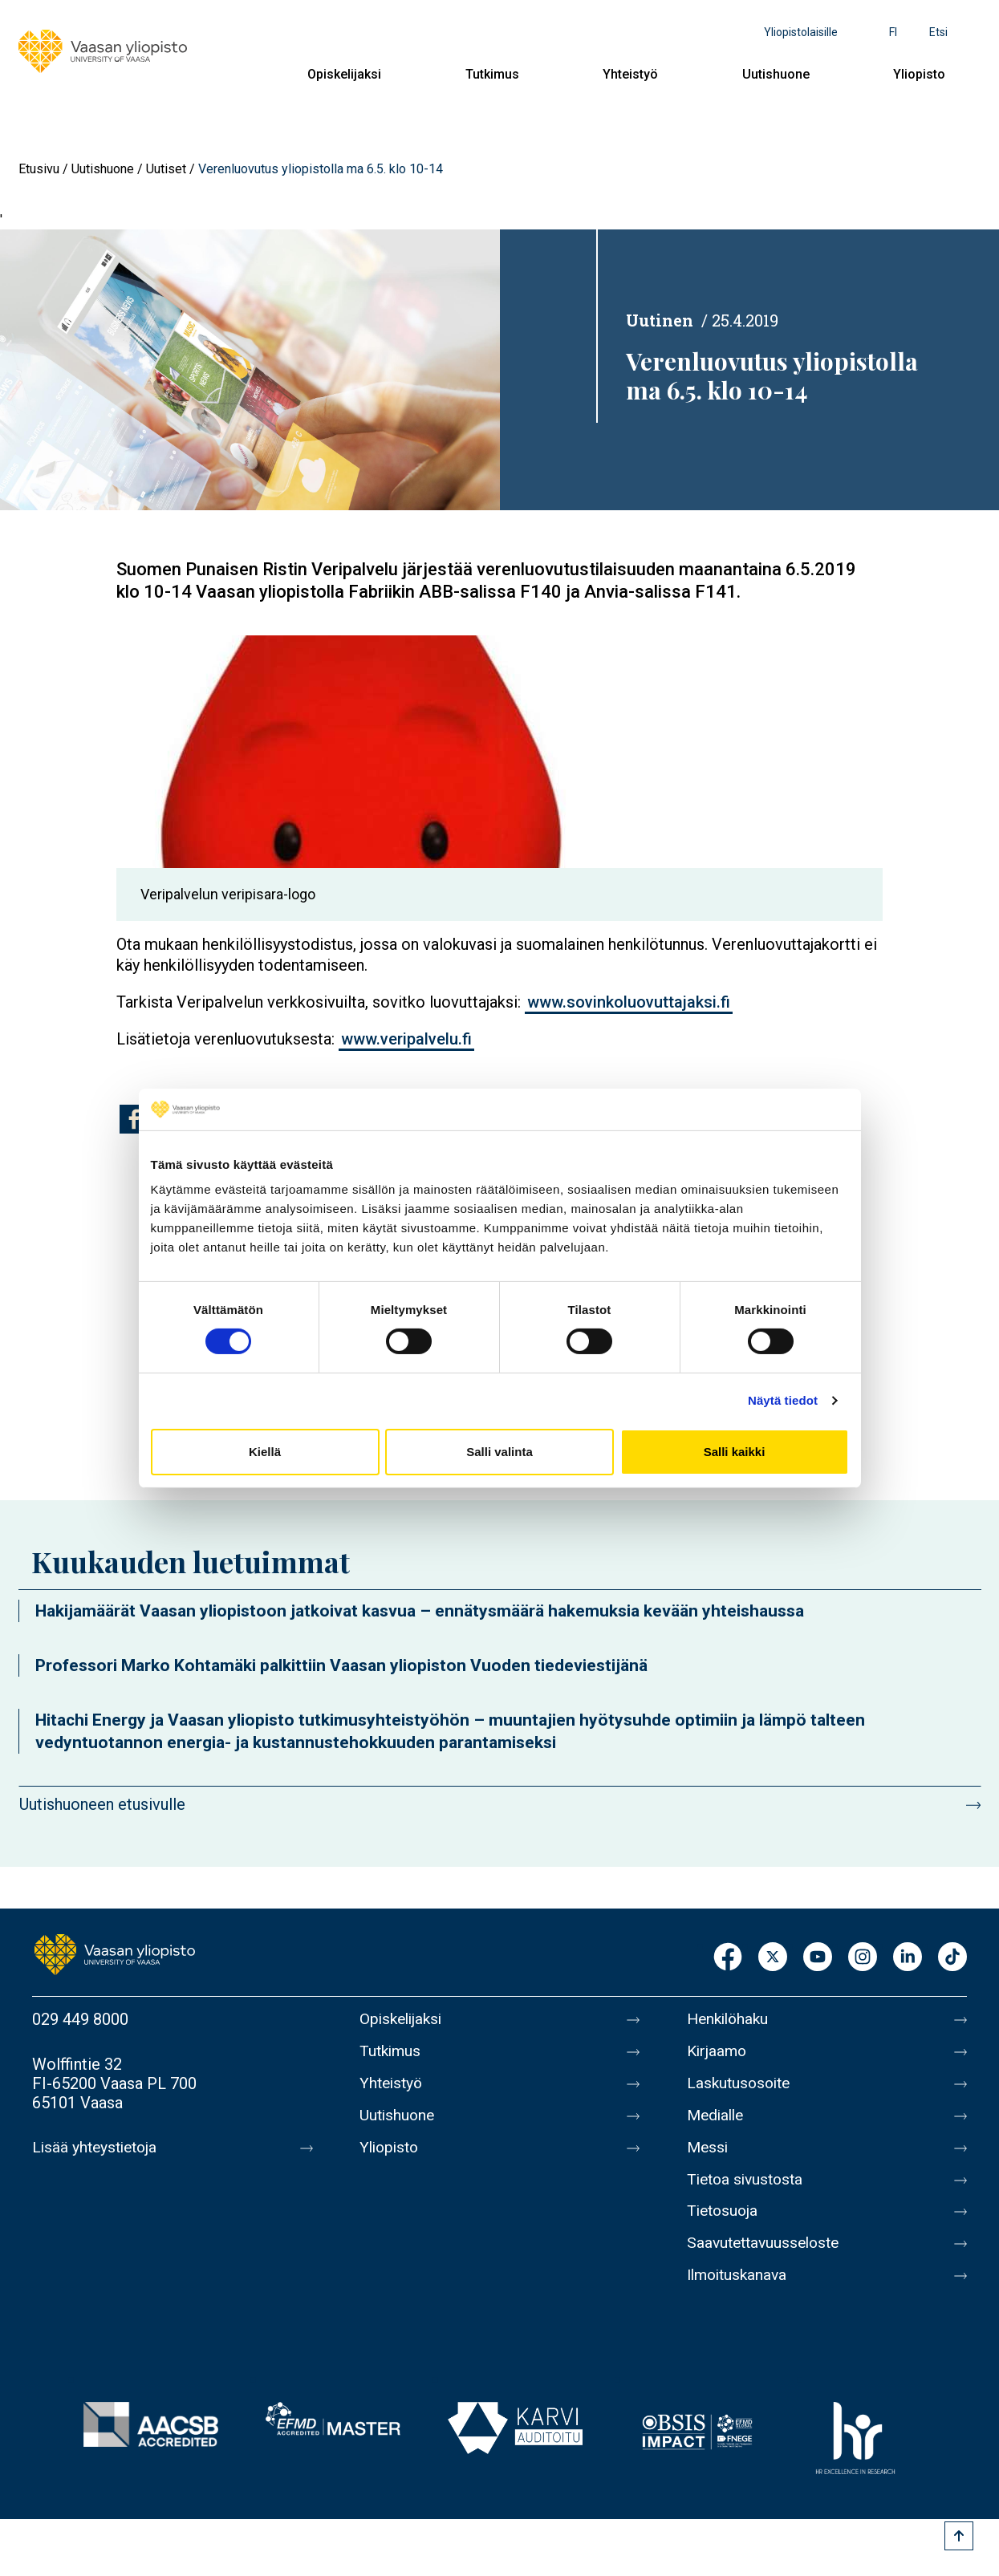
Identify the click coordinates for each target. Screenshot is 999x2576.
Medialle (717, 2120)
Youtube (817, 1958)
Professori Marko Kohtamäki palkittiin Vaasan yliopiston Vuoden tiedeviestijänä (341, 1665)
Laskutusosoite (741, 2086)
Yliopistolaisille (800, 32)
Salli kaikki (734, 1451)
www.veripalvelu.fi (406, 1039)
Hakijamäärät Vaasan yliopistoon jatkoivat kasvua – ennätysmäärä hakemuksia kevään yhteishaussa (419, 1611)
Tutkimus (492, 74)
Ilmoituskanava (740, 2288)
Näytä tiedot (783, 1400)
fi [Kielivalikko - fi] (893, 32)
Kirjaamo (718, 2053)
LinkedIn (907, 1958)
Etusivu (38, 168)
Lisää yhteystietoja (97, 2147)
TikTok (952, 1958)
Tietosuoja (724, 2221)
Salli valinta (499, 1451)
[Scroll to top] (958, 2535)
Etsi (938, 32)
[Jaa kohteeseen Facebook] (134, 1119)
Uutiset (166, 168)
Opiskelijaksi (344, 74)
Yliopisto (919, 74)
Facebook (727, 1958)
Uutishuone (776, 74)
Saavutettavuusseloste (767, 2255)
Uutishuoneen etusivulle (102, 1804)
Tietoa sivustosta (748, 2187)
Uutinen (659, 320)
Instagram (862, 1958)
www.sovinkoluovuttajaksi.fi (628, 1002)
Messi (708, 2154)
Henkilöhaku (730, 2019)
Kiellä (265, 1451)
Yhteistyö (630, 74)
